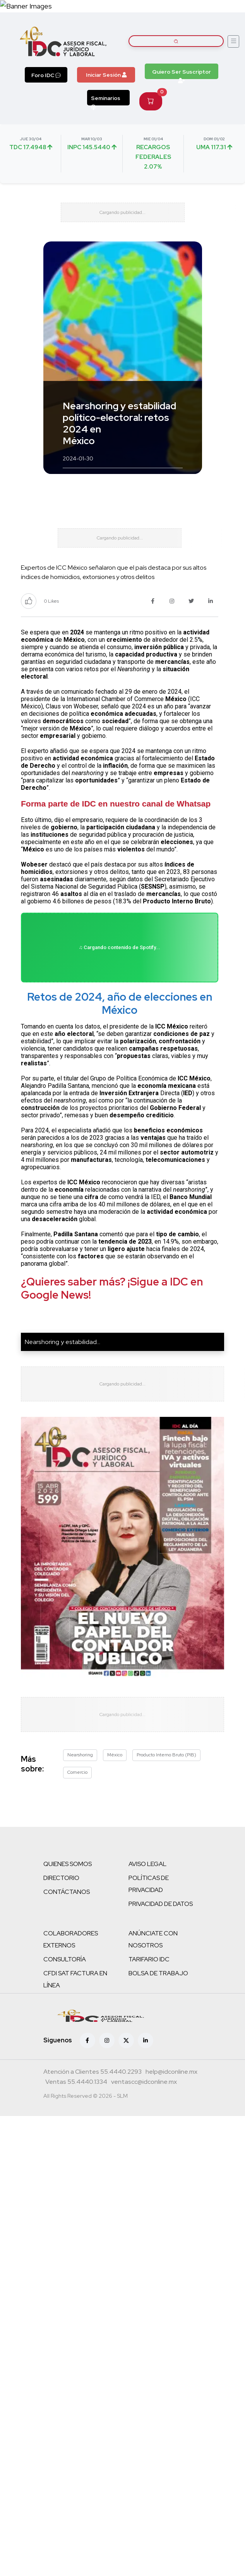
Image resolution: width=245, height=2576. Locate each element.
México (114, 1755)
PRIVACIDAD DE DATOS (160, 1904)
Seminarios (105, 100)
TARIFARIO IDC (149, 1959)
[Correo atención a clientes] (171, 2073)
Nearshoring (80, 1755)
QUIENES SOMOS (67, 1864)
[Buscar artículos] (176, 41)
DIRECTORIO (61, 1878)
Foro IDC (46, 75)
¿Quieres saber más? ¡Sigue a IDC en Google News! (112, 1288)
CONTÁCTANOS (66, 1892)
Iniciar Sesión (106, 74)
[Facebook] (87, 2040)
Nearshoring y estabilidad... (62, 1341)
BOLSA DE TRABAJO (158, 1973)
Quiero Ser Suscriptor (181, 73)
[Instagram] (107, 2040)
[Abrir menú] (233, 41)
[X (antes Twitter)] (126, 2040)
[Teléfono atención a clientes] (92, 2073)
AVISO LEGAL (147, 1864)
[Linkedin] (145, 2040)
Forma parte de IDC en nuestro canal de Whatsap (116, 803)
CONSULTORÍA (64, 1959)
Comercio (77, 1772)
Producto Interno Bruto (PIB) (166, 1755)
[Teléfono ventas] (76, 2083)
